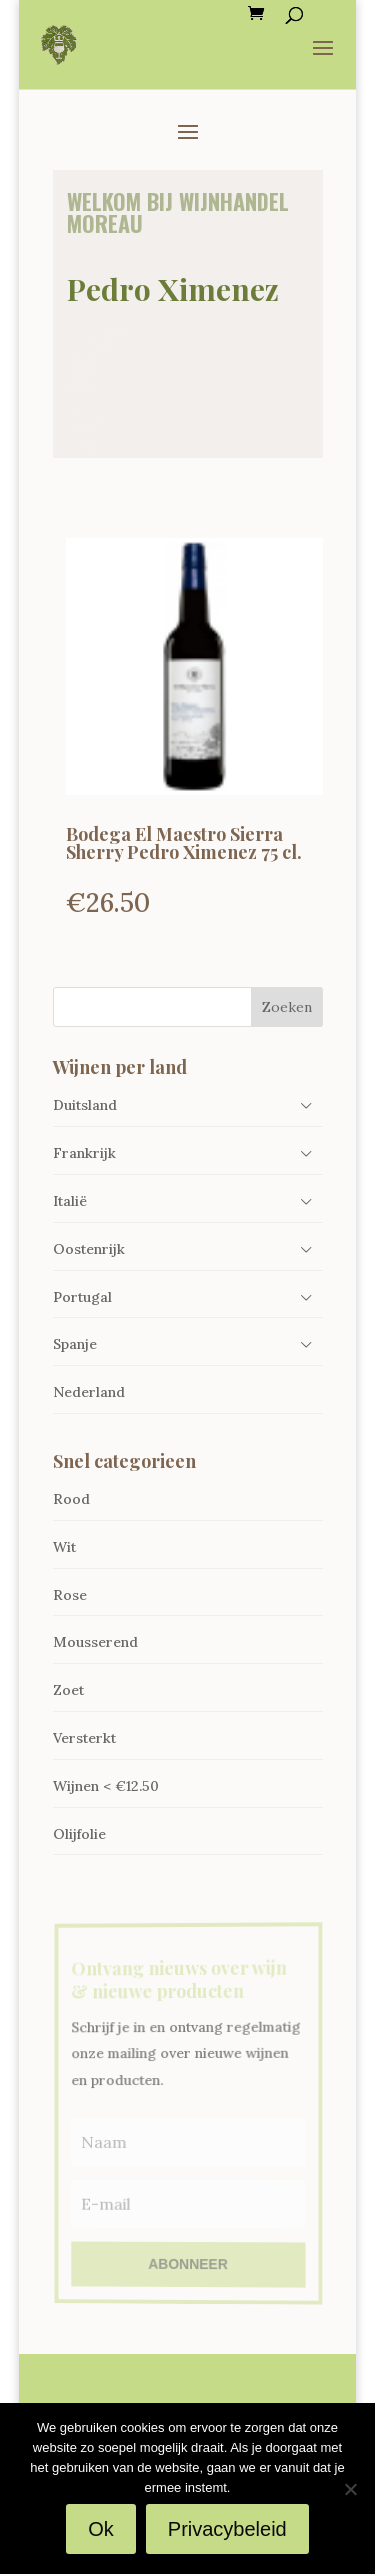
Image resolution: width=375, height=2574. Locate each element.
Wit (64, 1547)
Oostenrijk (89, 1249)
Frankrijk (84, 1153)
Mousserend (95, 1642)
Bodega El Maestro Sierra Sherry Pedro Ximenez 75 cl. (184, 843)
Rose (70, 1595)
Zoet (68, 1690)
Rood (71, 1499)
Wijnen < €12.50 (106, 1786)
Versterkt (84, 1738)
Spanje (75, 1344)
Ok (101, 2529)
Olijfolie (79, 1834)
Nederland (89, 1392)
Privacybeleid (227, 2529)
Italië (70, 1201)
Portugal (82, 1297)
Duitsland (85, 1105)
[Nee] (350, 2489)
